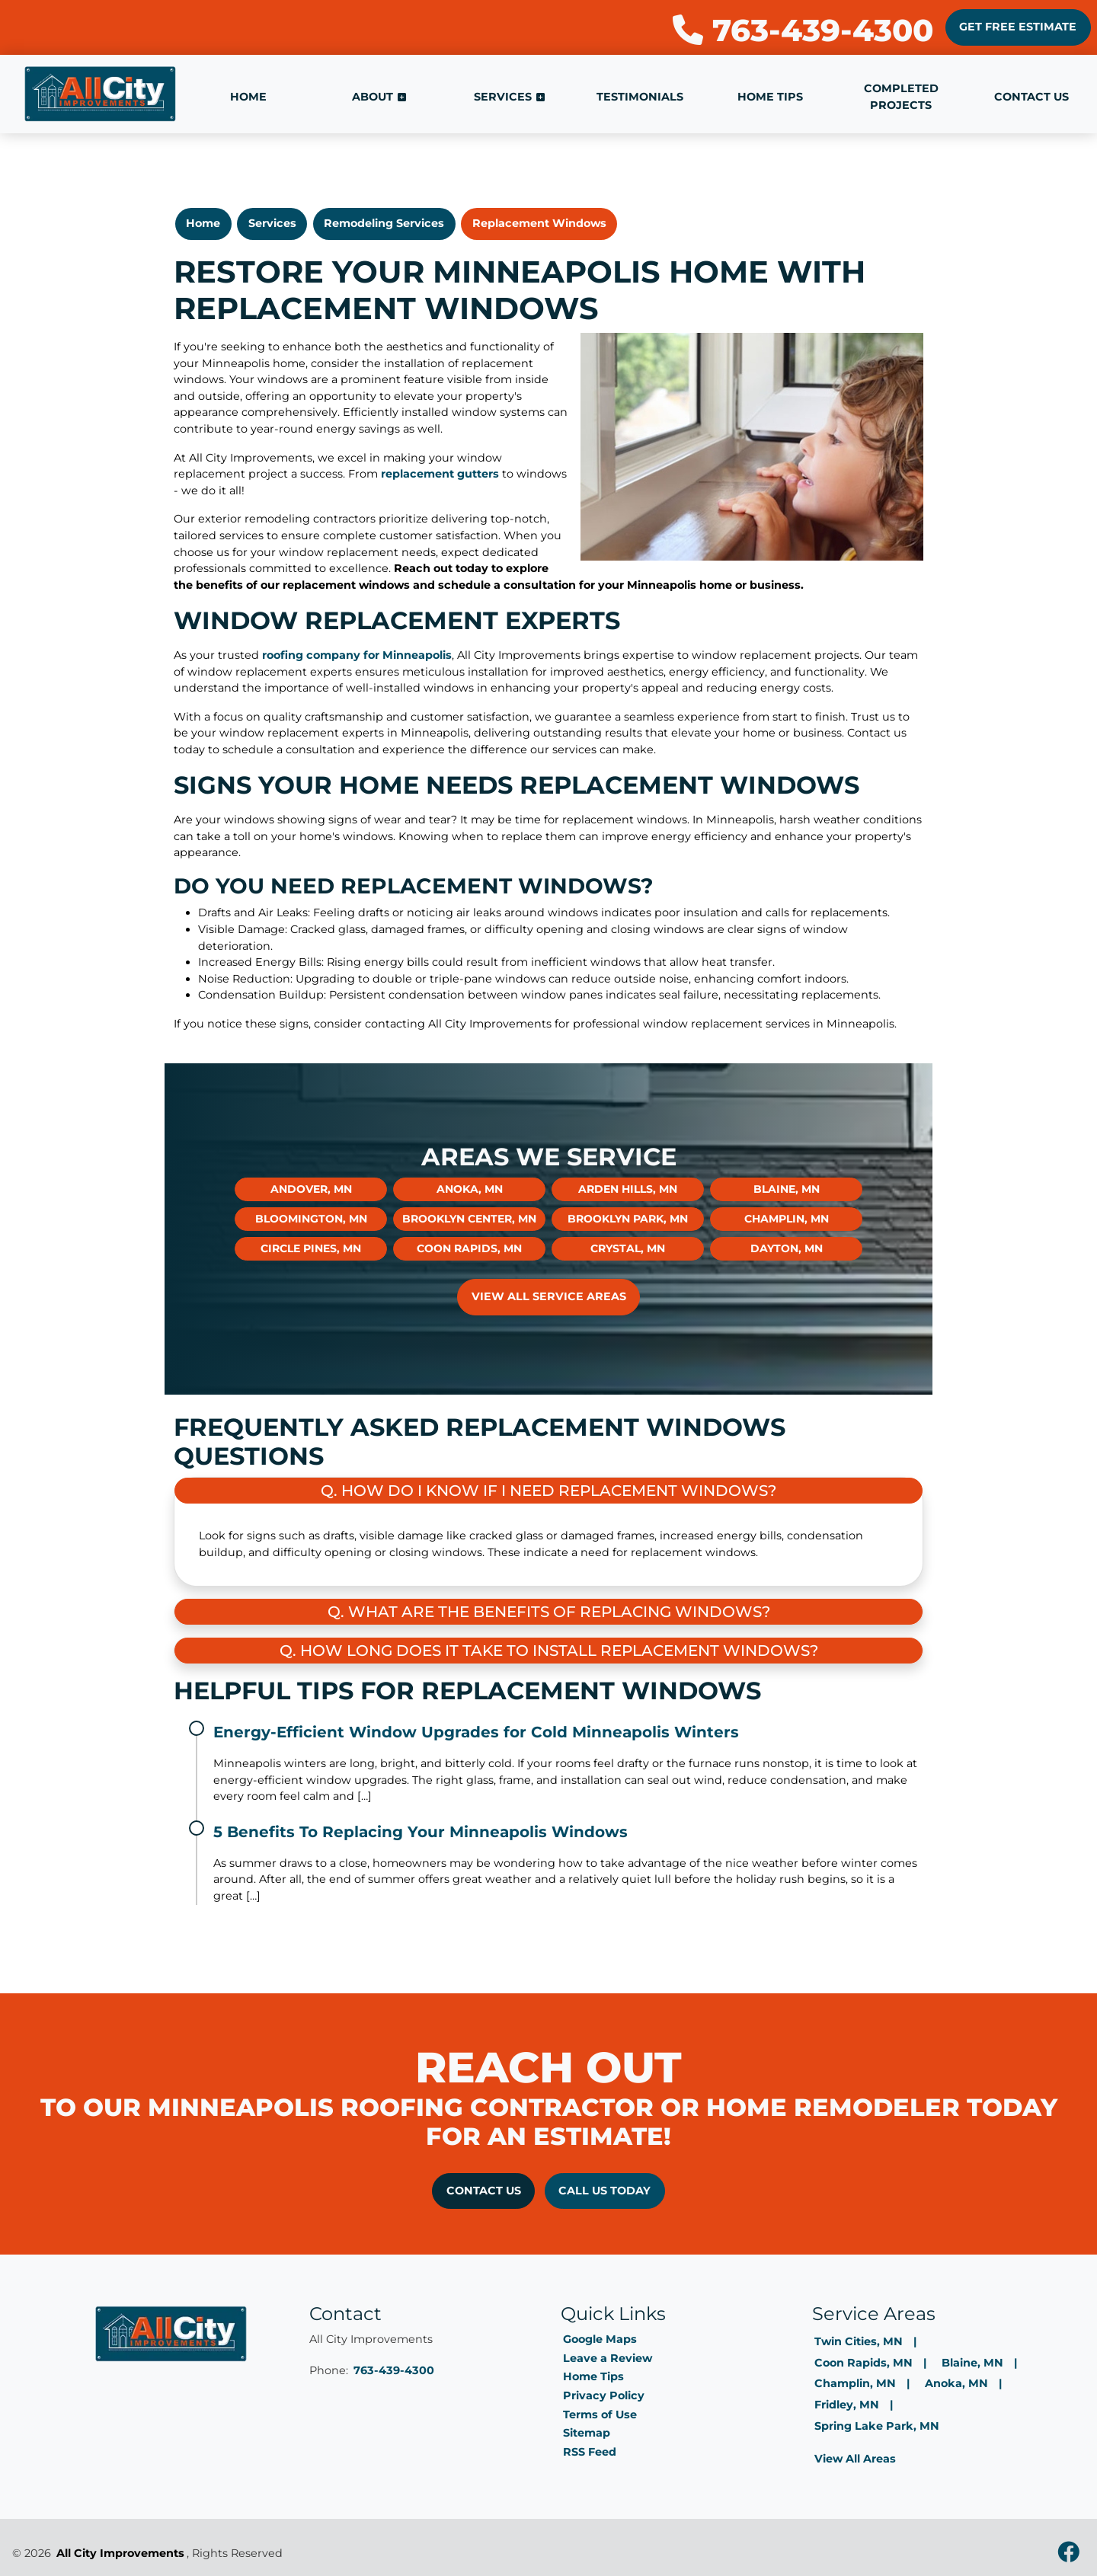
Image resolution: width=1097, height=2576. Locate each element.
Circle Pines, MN (311, 1248)
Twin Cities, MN (858, 2341)
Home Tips (593, 2376)
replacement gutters (440, 474)
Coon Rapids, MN (469, 1248)
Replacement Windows (539, 223)
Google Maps (600, 2339)
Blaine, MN (786, 1189)
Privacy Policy (603, 2395)
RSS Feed (589, 2452)
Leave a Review (607, 2358)
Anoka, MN (470, 1189)
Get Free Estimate (1017, 27)
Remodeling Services (384, 223)
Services (272, 223)
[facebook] (1068, 2553)
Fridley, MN (846, 2404)
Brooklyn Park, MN (628, 1219)
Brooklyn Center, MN (469, 1219)
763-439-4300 (803, 30)
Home (203, 223)
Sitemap (586, 2433)
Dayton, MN (786, 1248)
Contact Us (483, 2190)
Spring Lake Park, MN (876, 2426)
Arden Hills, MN (627, 1189)
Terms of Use (600, 2414)
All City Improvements (120, 2553)
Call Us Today (604, 2190)
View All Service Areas (549, 1296)
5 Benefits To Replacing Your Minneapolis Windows (420, 1832)
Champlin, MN (786, 1219)
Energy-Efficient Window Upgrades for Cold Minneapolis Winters (476, 1732)
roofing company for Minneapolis (357, 655)
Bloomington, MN (311, 1219)
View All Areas (855, 2459)
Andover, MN (311, 1189)
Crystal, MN (627, 1248)
